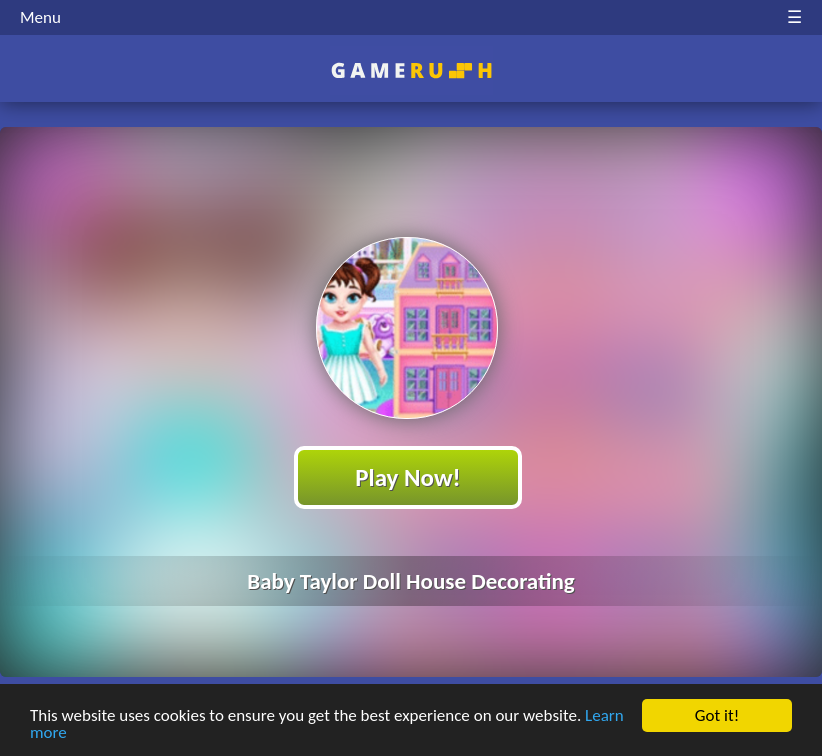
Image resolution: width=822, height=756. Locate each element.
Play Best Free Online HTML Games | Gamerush (411, 70)
